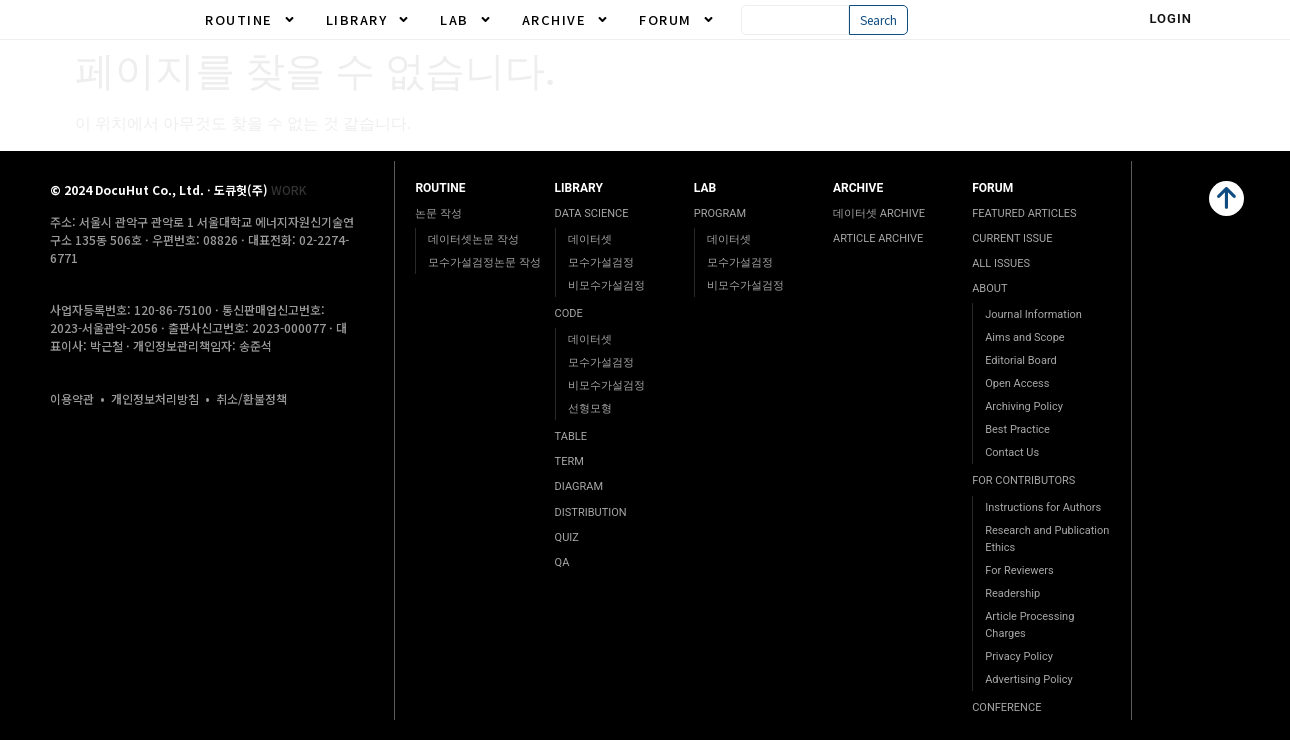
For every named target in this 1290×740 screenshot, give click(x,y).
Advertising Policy (1029, 679)
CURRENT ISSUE (1012, 238)
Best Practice (1017, 429)
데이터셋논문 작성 (473, 239)
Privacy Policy (1019, 656)
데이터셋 (590, 239)
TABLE (571, 436)
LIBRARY (368, 20)
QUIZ (567, 537)
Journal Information (1033, 314)
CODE (569, 313)
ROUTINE (250, 20)
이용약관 (72, 398)
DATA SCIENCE (592, 213)
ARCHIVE (566, 20)
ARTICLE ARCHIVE (878, 238)
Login (1170, 18)
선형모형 (590, 408)
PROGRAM (720, 213)
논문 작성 (438, 213)
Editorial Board (1021, 360)
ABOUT (989, 288)
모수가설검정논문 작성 (484, 262)
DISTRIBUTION (591, 512)
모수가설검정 (601, 262)
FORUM (677, 20)
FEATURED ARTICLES (1024, 213)
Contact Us (1012, 452)
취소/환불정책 (251, 398)
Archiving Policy (1024, 406)
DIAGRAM (579, 486)
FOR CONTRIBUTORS (1023, 480)
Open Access (1017, 383)
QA (562, 562)
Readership (1012, 593)
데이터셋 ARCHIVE (879, 213)
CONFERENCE (1006, 707)
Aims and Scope (1024, 337)
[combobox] (795, 20)
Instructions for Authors (1043, 507)
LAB (466, 20)
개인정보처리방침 (155, 398)
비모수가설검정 (606, 285)
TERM (569, 461)
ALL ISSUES (1001, 263)
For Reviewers (1019, 570)
